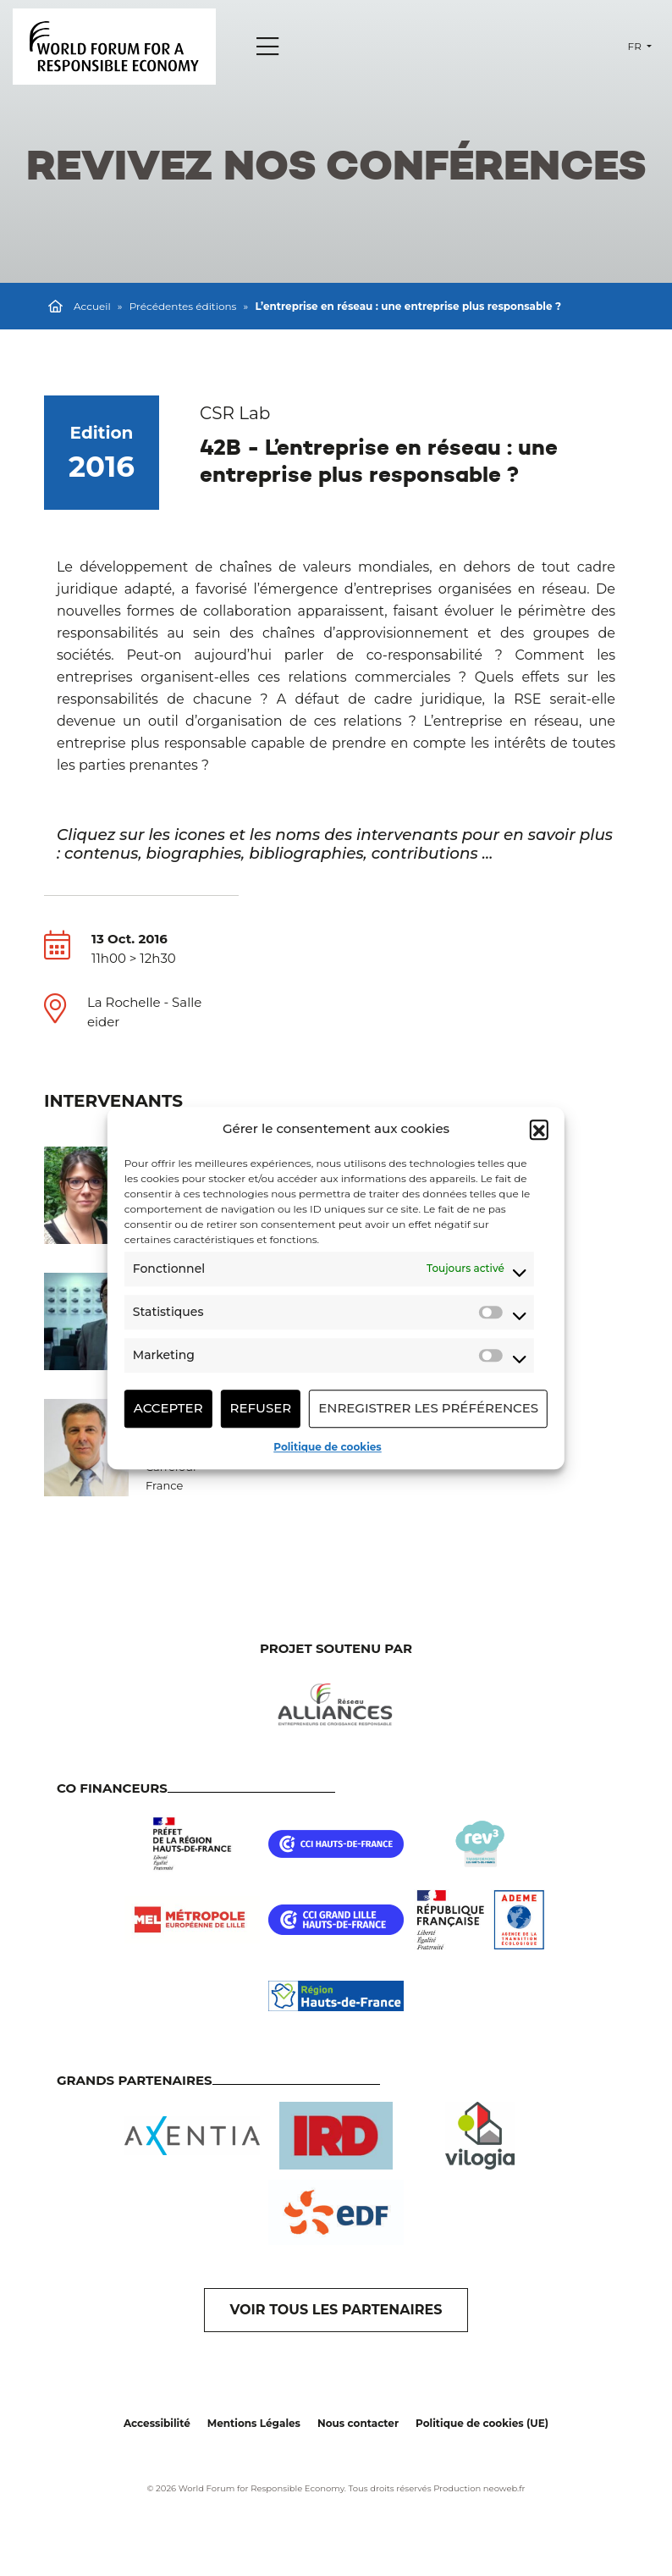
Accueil (92, 306)
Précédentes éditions (183, 306)
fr (636, 46)
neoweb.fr (504, 2488)
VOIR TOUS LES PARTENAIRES (336, 2310)
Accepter (168, 1408)
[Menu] (267, 46)
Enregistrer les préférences (428, 1408)
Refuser (261, 1408)
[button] (539, 1129)
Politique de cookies (327, 1446)
